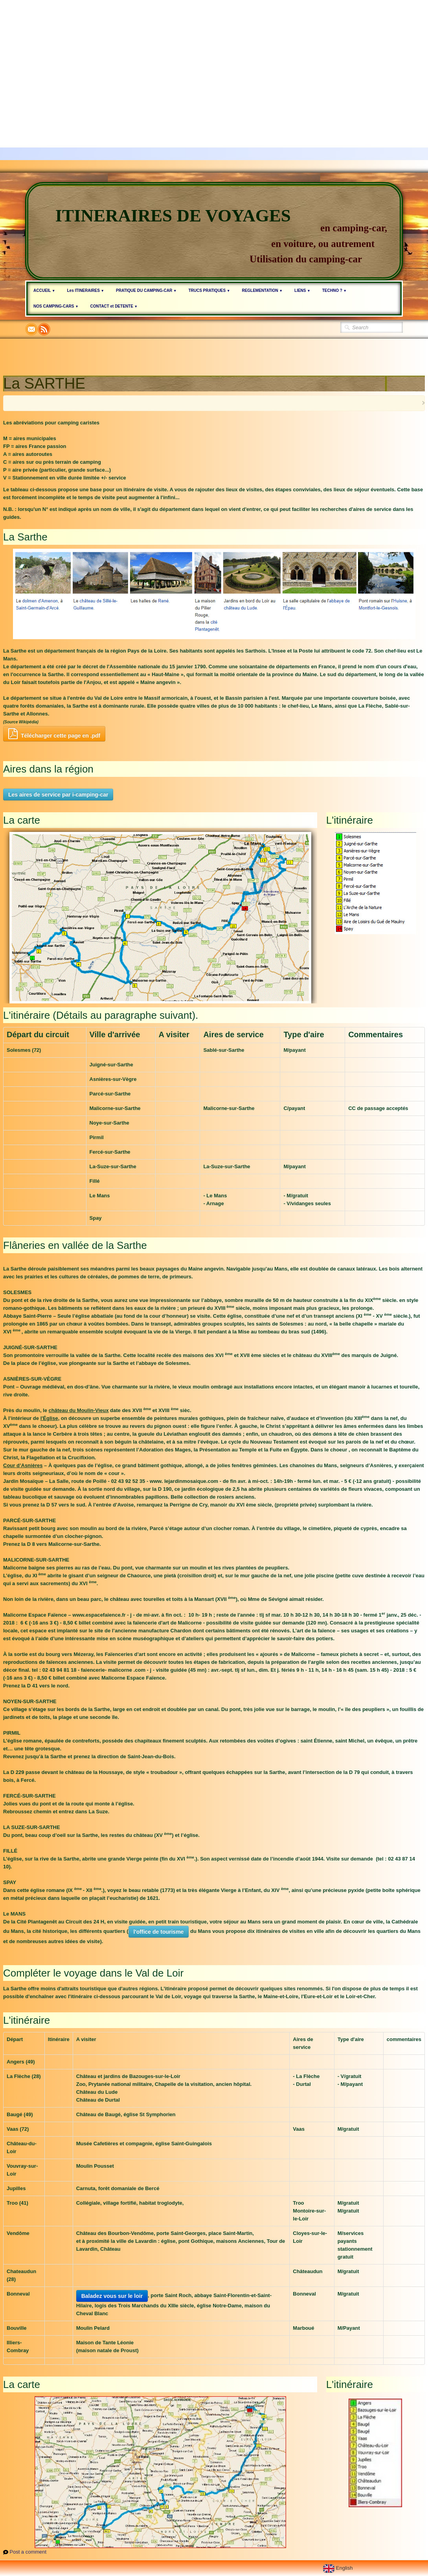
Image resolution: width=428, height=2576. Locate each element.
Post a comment (27, 2552)
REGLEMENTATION (262, 290)
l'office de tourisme (159, 1932)
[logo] (214, 231)
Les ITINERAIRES (85, 290)
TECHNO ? (334, 290)
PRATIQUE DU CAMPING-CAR (146, 290)
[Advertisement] (214, 55)
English (338, 2568)
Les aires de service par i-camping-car (58, 794)
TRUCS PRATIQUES (209, 290)
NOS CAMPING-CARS (56, 306)
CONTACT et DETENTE (114, 306)
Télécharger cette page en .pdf (54, 733)
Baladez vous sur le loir (112, 2296)
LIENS (302, 290)
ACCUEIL (44, 290)
